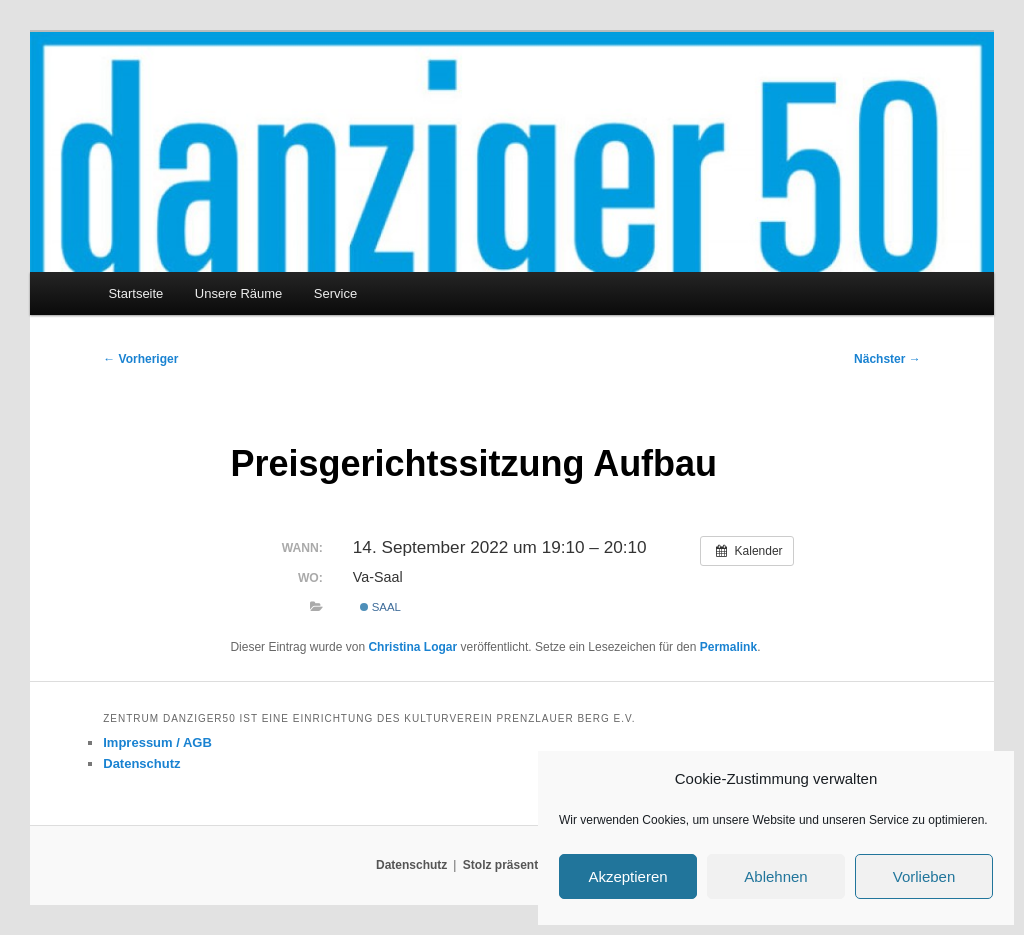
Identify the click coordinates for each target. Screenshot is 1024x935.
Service (335, 293)
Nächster (887, 359)
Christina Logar (412, 647)
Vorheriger (140, 359)
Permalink (728, 647)
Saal (380, 607)
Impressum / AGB (157, 742)
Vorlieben (924, 876)
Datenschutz (141, 763)
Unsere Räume (238, 293)
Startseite (135, 293)
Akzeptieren (627, 876)
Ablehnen (775, 876)
